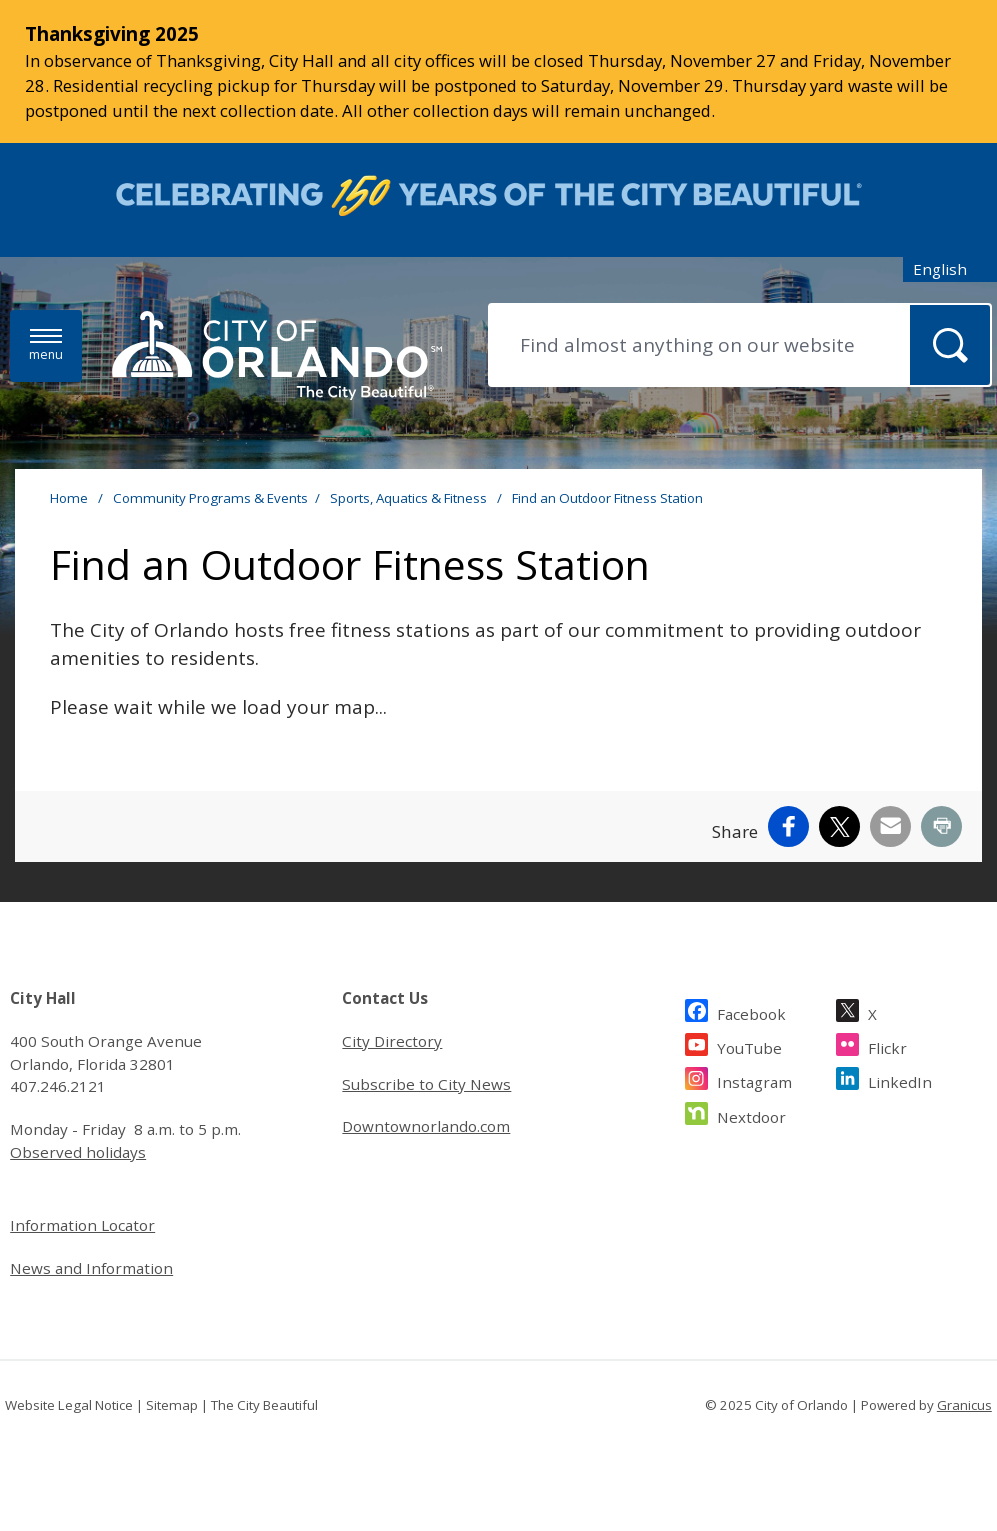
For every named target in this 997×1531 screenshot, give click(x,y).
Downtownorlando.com (426, 1126)
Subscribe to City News (426, 1084)
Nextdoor (751, 1114)
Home (69, 498)
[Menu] (46, 345)
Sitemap (172, 1405)
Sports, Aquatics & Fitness (410, 498)
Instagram (754, 1079)
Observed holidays (78, 1152)
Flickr (887, 1045)
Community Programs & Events (210, 498)
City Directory (392, 1041)
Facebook (751, 1011)
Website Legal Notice (69, 1405)
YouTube (749, 1045)
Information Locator (82, 1225)
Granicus (964, 1405)
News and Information (91, 1268)
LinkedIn (900, 1079)
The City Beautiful (264, 1405)
